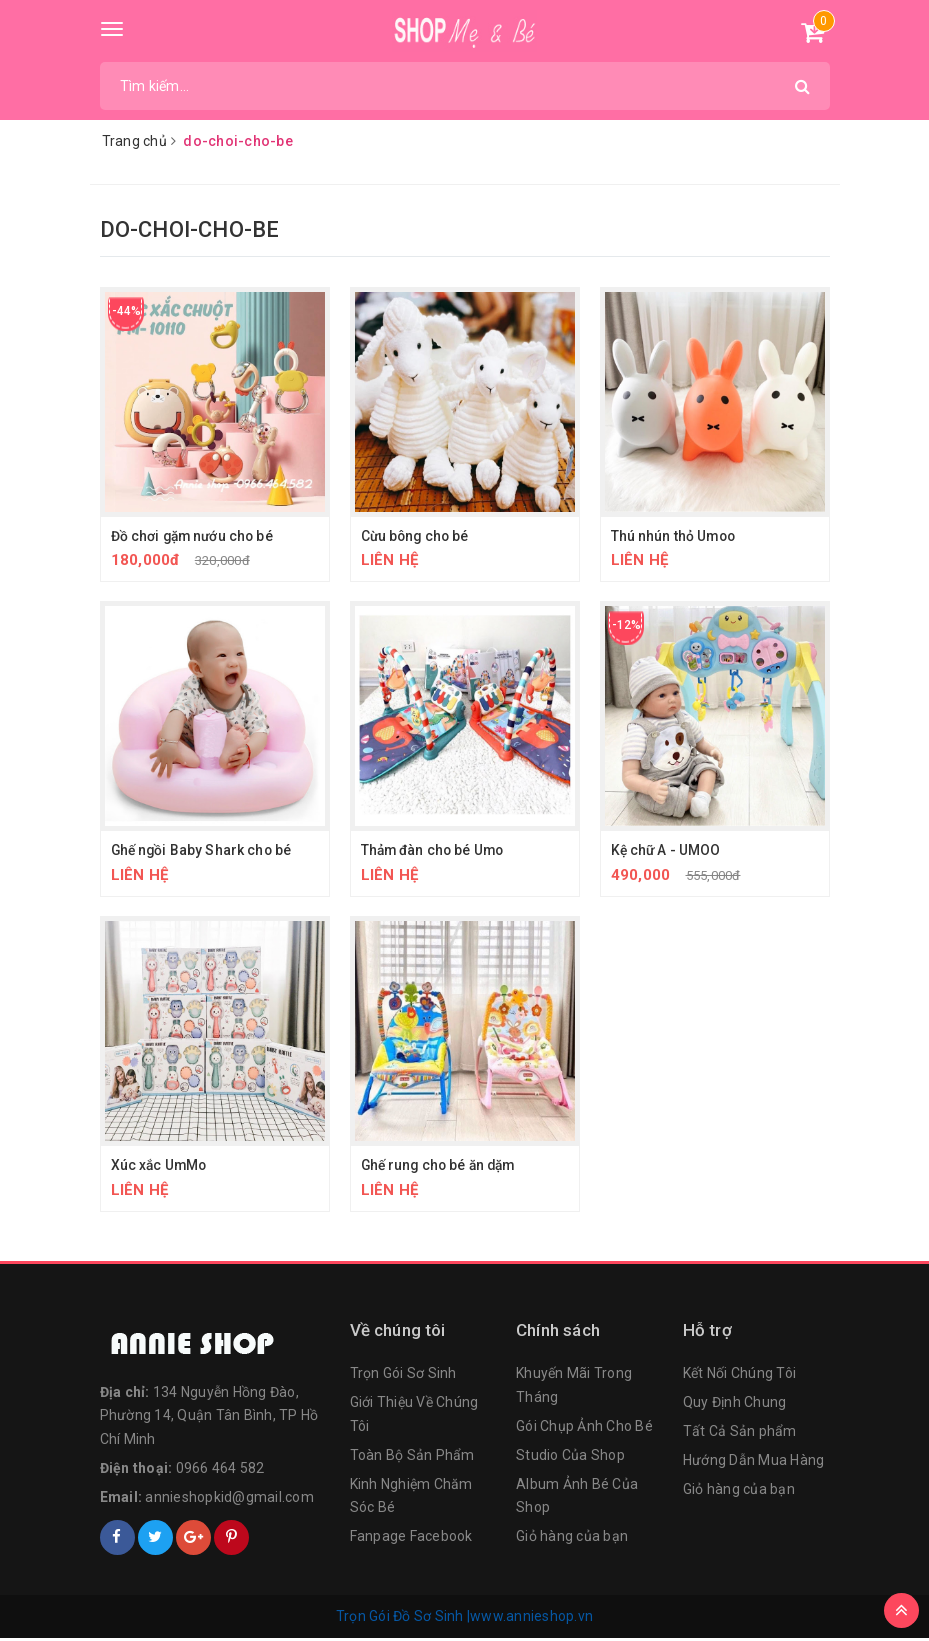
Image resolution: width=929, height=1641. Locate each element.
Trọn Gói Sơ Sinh (403, 1376)
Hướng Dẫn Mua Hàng (754, 1463)
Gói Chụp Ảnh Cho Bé (584, 1429)
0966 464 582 (220, 1471)
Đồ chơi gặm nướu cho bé (194, 536)
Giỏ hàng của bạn (572, 1539)
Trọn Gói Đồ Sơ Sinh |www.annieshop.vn (464, 1618)
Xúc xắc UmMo (160, 1167)
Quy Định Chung (735, 1405)
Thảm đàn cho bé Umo (435, 851)
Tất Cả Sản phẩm (740, 1434)
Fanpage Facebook (411, 1539)
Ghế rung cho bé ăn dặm (442, 1167)
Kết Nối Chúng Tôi (739, 1376)
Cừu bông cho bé (417, 536)
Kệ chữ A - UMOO (667, 851)
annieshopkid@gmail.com (229, 1500)
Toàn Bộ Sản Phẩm (412, 1458)
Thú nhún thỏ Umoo (674, 536)
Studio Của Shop (570, 1458)
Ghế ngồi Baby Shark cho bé (203, 851)
